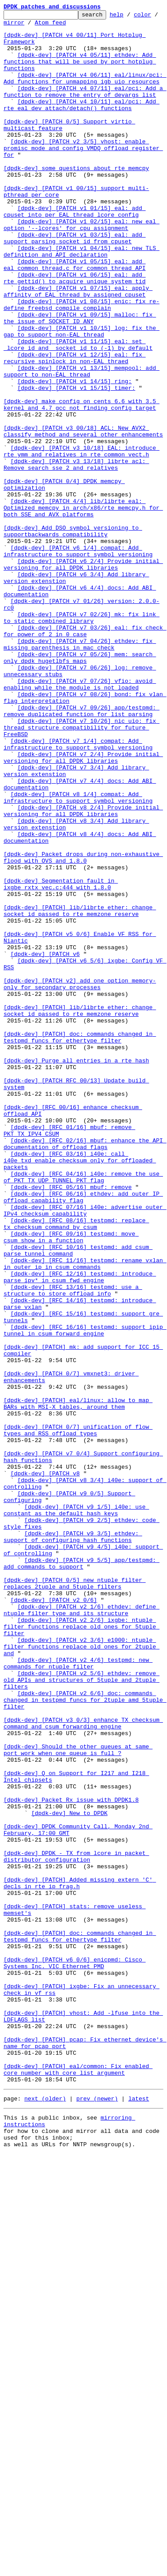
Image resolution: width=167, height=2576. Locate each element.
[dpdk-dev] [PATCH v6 (45, 1143)
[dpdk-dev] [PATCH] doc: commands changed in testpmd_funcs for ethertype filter (80, 1243)
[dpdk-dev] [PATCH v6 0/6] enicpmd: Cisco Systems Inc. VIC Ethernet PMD (75, 2354)
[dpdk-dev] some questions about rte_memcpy (76, 200)
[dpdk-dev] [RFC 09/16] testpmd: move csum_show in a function (71, 1482)
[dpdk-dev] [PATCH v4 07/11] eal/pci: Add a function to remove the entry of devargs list (85, 108)
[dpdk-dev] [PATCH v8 (45, 1766)
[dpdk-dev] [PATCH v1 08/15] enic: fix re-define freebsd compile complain (81, 364)
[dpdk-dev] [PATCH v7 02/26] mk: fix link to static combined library (81, 739)
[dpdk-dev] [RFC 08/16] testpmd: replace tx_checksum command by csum (76, 1466)
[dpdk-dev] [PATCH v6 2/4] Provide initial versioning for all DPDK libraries (83, 675)
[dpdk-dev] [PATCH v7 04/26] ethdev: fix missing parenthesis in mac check (80, 771)
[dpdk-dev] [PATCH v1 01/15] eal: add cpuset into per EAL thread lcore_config (75, 252)
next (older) (45, 2514)
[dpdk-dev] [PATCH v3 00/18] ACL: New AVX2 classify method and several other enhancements (83, 515)
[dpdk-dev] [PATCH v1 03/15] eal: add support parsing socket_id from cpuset (75, 284)
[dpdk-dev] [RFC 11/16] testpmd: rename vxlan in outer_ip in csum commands (85, 1514)
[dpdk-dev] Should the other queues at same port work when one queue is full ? (78, 2098)
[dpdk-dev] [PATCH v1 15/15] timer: (76, 464)
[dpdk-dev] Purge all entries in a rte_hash (76, 1271)
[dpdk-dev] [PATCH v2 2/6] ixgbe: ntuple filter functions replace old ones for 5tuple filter (81, 1950)
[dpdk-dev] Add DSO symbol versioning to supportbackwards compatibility (73, 635)
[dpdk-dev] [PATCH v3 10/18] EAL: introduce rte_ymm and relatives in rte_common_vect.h (81, 539)
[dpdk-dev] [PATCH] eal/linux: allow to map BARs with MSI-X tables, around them (78, 1682)
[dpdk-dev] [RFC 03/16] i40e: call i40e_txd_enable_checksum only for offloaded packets (80, 1391)
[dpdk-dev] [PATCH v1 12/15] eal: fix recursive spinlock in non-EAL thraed (75, 428)
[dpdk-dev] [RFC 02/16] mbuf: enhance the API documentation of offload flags (85, 1371)
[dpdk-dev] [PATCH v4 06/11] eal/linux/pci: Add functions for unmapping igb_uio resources (85, 92)
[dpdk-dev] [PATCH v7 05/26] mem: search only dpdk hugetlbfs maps (80, 787)
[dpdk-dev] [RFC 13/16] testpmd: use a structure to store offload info (73, 1546)
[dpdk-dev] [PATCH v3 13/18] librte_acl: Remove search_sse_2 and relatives (76, 555)
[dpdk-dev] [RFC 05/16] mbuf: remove (71, 1423)
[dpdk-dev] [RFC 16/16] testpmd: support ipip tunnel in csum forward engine (85, 1594)
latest (138, 2514)
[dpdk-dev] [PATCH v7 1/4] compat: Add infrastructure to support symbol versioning (78, 891)
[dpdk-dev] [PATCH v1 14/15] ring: (74, 456)
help (130, 17)
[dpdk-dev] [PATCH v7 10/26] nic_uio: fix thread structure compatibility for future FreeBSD (81, 871)
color (12, 26)
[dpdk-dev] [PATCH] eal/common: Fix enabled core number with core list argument (78, 2481)
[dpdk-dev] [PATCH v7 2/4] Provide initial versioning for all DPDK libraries (83, 907)
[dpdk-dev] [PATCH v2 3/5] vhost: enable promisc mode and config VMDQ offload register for (83, 176)
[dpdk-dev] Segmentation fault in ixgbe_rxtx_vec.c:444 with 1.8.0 (61, 1059)
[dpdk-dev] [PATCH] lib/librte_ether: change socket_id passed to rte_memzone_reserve (80, 1091)
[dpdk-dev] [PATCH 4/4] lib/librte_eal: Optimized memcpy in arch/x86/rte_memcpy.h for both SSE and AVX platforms (83, 607)
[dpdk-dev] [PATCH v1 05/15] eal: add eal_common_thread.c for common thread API (75, 316)
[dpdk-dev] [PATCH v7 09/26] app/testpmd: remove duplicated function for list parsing (81, 851)
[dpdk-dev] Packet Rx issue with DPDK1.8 (71, 2158)
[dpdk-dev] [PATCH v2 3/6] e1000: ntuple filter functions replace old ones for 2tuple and (81, 1974)
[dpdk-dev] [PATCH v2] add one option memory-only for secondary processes (80, 1179)
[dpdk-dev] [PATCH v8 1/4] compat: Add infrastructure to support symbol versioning (78, 955)
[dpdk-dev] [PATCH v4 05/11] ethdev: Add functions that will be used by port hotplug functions (80, 72)
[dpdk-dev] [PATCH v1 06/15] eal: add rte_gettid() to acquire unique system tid (75, 332)
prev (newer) (97, 2514)
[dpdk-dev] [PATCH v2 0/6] (54, 1918)
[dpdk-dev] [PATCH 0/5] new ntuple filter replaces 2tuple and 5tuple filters (75, 1898)
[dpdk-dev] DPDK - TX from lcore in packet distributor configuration (76, 2226)
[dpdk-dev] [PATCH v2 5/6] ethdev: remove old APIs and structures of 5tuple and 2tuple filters (81, 2014)
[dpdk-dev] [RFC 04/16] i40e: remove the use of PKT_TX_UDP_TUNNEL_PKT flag (83, 1411)
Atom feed (78, 26)
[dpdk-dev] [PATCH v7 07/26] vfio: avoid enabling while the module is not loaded (80, 819)
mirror (41, 26)
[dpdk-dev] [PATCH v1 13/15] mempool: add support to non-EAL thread (81, 444)
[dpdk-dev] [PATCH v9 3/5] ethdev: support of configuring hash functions (73, 1842)
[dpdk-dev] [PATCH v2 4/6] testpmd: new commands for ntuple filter (78, 1994)
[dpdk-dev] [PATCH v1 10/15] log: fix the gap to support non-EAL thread (81, 396)
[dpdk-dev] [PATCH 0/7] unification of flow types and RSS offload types (78, 1714)
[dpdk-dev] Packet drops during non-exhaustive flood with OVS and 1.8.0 (83, 1027)
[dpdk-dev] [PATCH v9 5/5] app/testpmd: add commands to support (81, 1874)
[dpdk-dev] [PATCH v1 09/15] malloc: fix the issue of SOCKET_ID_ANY (80, 380)
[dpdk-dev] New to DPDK (69, 2174)
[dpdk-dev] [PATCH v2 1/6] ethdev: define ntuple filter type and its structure (81, 1930)
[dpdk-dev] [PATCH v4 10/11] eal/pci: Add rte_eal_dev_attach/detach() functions (81, 124)
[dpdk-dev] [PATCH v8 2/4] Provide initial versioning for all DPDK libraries (83, 971)
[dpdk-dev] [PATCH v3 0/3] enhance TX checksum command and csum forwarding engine (83, 2066)
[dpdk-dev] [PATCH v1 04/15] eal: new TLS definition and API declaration (81, 300)
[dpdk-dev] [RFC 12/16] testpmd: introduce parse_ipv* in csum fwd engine (80, 1530)
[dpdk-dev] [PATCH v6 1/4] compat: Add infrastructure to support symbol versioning (78, 659)
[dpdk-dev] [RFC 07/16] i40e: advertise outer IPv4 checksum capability (85, 1450)
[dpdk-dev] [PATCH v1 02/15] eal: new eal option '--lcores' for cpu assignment (81, 268)
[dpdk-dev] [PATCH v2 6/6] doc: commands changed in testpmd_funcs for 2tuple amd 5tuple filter (85, 2038)
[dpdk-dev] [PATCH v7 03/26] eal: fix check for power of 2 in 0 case (85, 755)
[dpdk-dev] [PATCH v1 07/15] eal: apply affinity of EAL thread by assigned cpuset (78, 348)
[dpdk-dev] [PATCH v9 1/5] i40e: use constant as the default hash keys (76, 1810)
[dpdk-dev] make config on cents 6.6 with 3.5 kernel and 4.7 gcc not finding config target (81, 483)
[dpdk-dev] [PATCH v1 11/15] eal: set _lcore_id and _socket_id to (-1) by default (78, 412)
